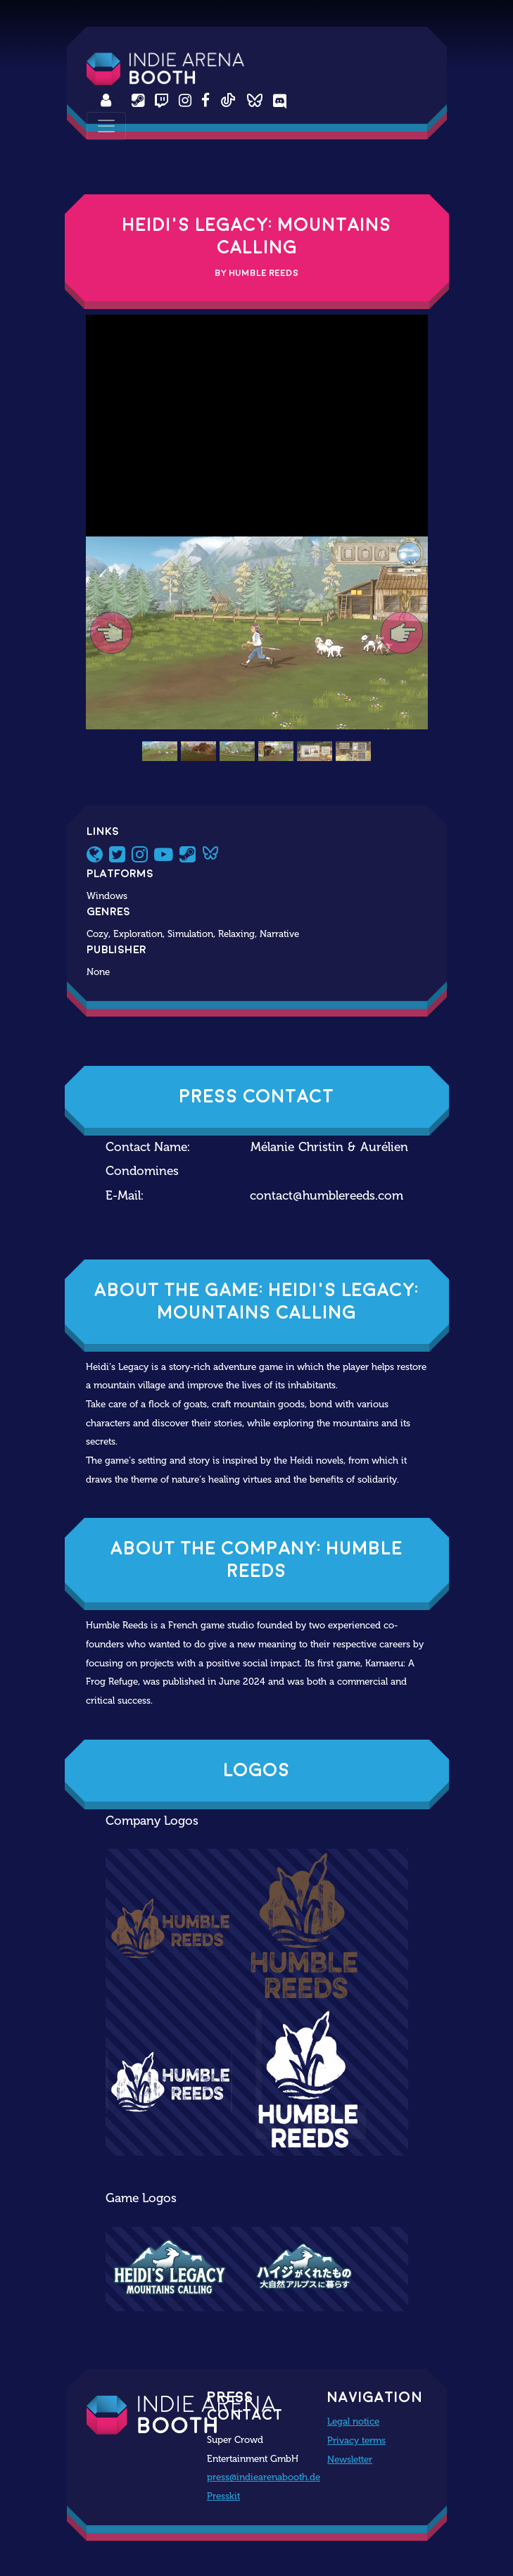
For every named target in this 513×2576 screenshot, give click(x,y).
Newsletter (349, 2459)
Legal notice (353, 2421)
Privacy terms (356, 2440)
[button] (111, 632)
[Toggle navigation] (106, 126)
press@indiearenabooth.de (263, 2476)
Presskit (223, 2495)
